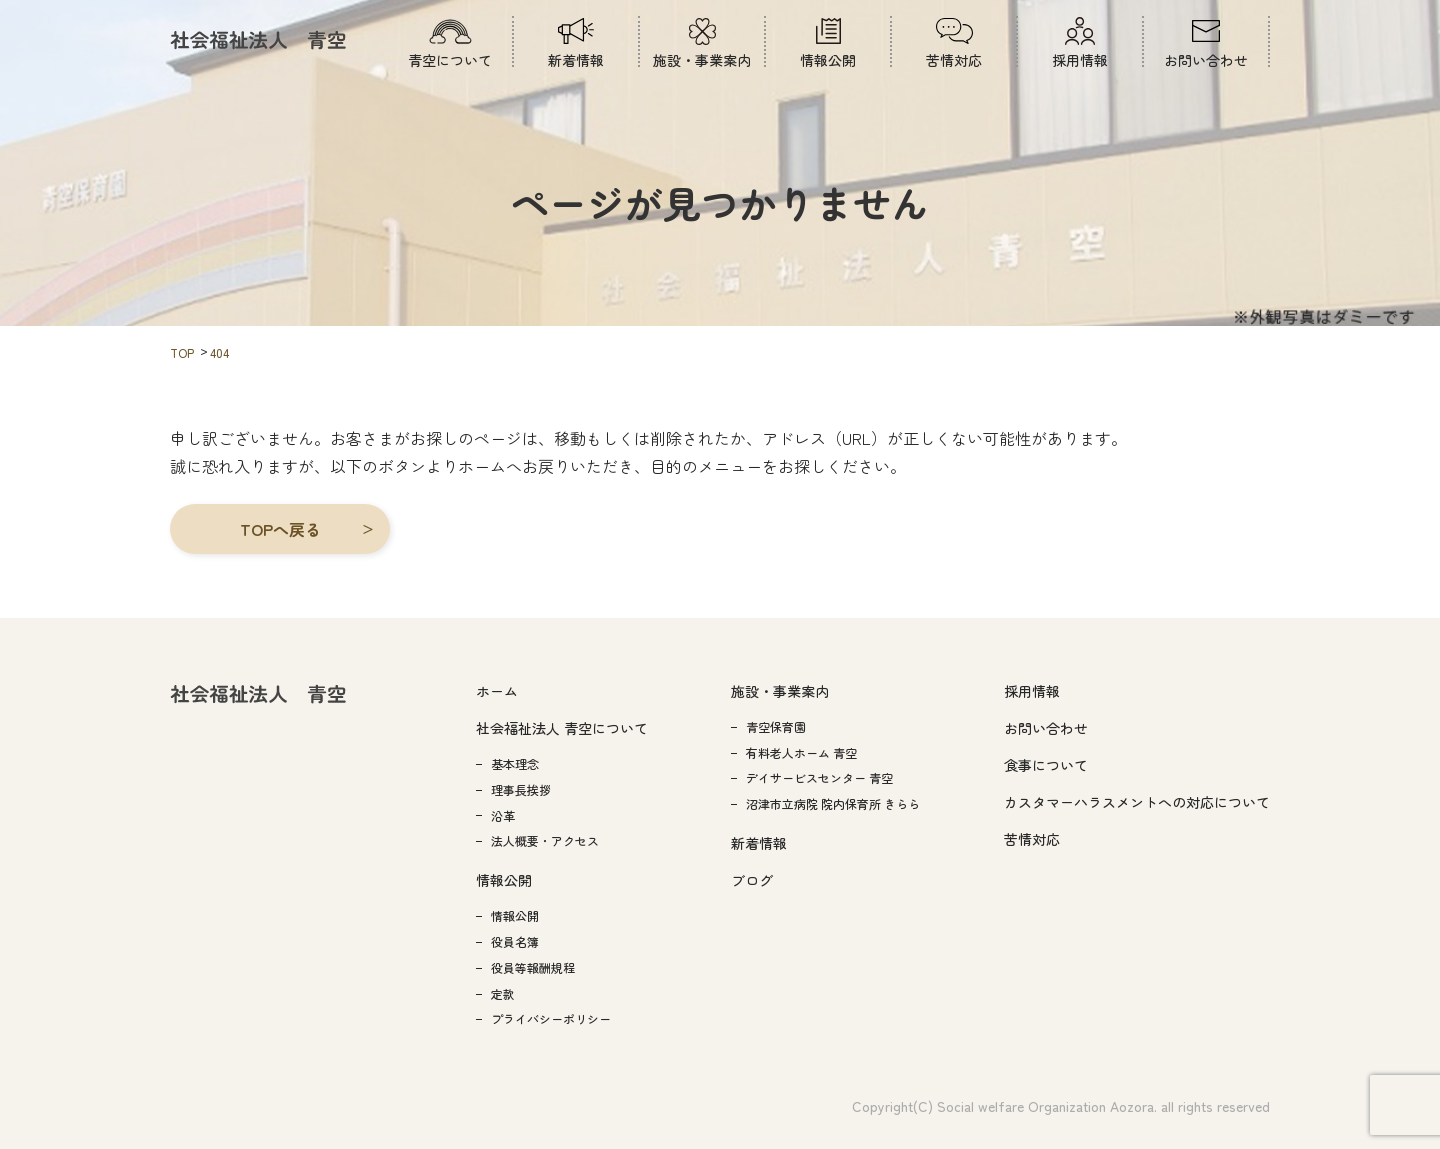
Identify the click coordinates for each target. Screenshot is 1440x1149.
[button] (280, 529)
